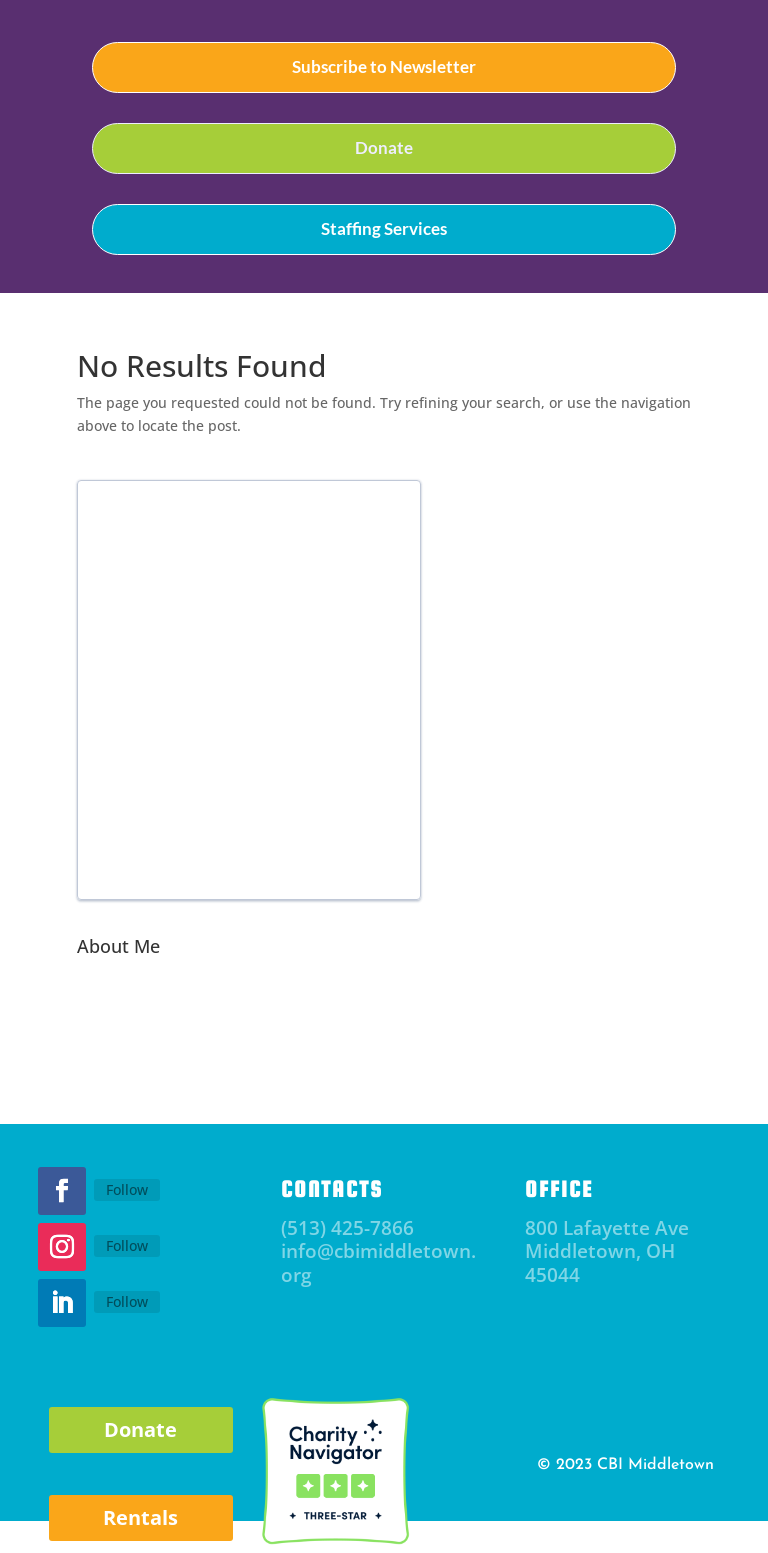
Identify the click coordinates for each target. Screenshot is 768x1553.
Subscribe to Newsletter (384, 66)
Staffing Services (384, 228)
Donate (384, 147)
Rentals (140, 1517)
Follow (127, 1189)
